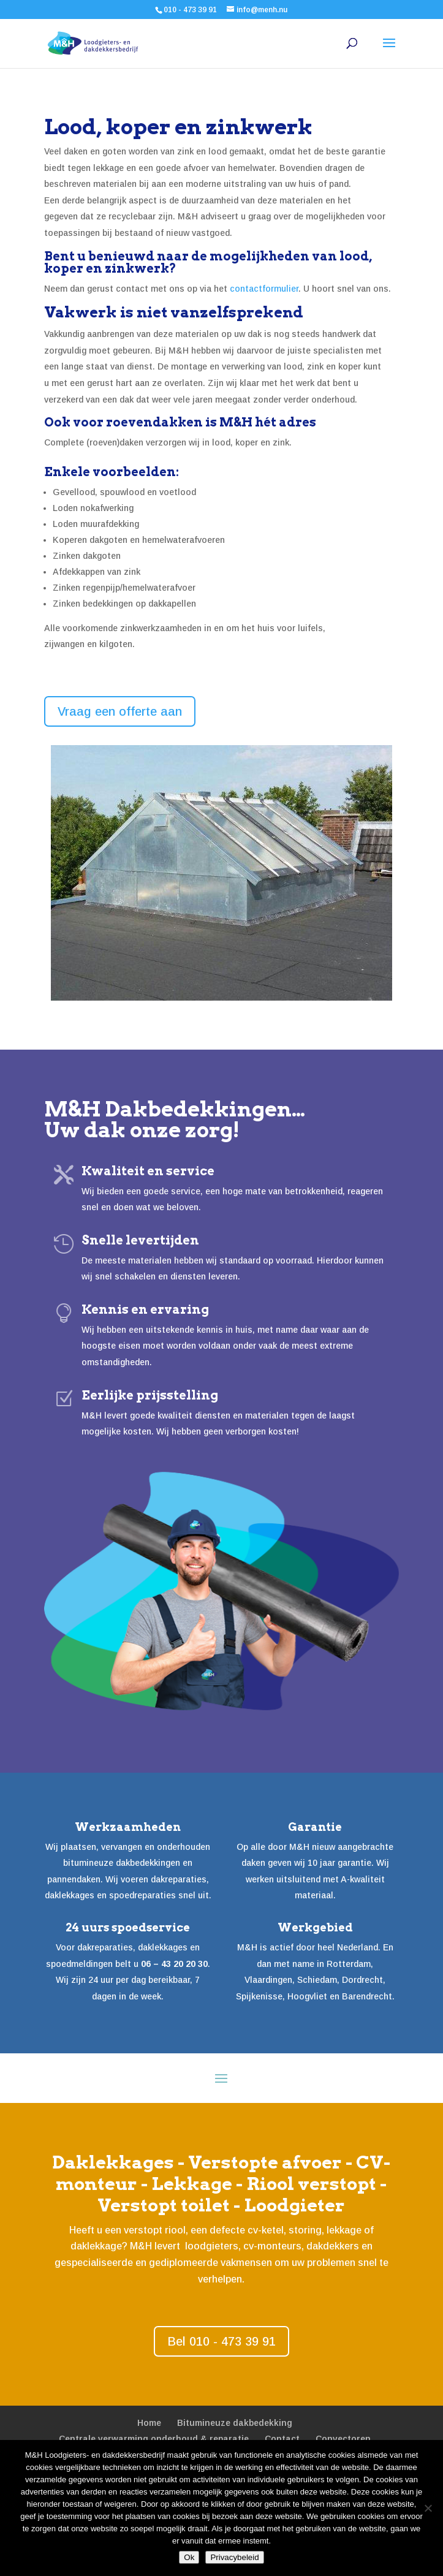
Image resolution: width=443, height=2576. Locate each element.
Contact (282, 2439)
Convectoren (343, 2439)
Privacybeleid (234, 2557)
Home (149, 2423)
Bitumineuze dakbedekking (234, 2423)
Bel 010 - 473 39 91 (221, 2341)
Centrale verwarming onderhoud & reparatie (154, 2439)
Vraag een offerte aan (120, 711)
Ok (189, 2557)
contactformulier (264, 289)
